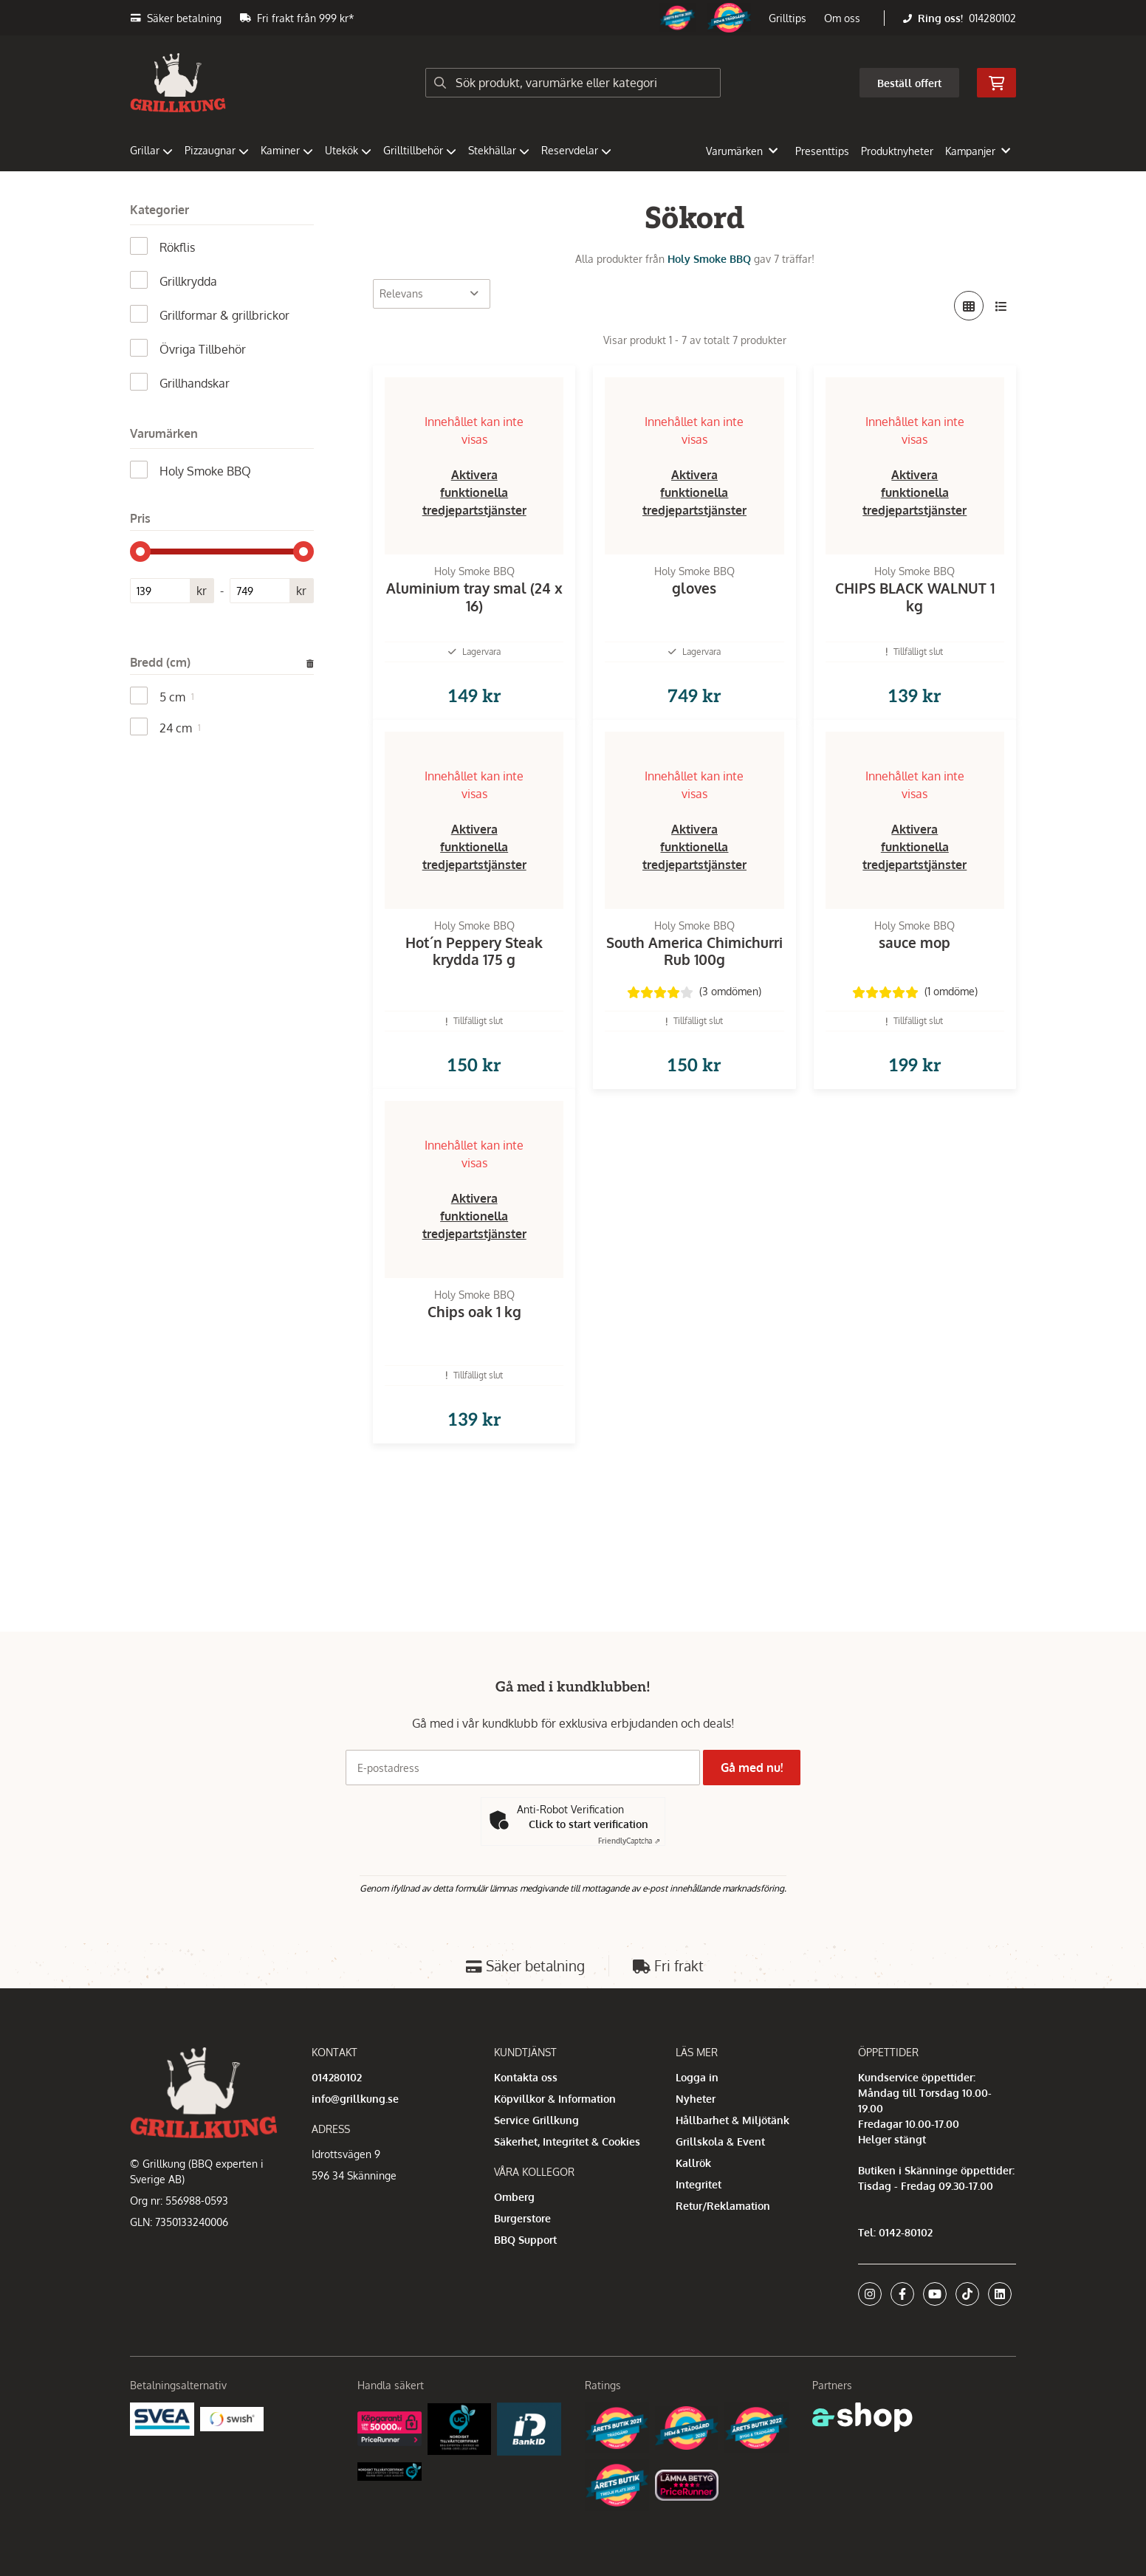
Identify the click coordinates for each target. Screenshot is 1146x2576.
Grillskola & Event (720, 2141)
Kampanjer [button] (977, 151)
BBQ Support (525, 2239)
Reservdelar (576, 150)
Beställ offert (909, 83)
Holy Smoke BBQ (709, 259)
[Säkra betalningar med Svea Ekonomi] (162, 2417)
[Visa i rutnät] (969, 305)
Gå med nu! (756, 1767)
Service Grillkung (536, 2120)
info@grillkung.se (355, 2098)
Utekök (348, 150)
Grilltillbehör (419, 150)
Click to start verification (588, 1824)
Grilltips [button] (787, 18)
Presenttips (822, 151)
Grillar (151, 150)
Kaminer (287, 150)
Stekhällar (498, 150)
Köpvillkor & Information (555, 2098)
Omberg (514, 2197)
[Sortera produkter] (431, 294)
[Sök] (573, 82)
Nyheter (696, 2098)
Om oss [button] (842, 18)
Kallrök (693, 2163)
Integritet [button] (698, 2184)
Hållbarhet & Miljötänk (732, 2120)
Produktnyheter (897, 151)
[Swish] (232, 2417)
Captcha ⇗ (629, 1840)
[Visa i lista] (1001, 305)
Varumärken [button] (742, 151)
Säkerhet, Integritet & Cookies (567, 2141)
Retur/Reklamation (723, 2205)
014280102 (992, 18)
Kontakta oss (525, 2077)
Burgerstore (522, 2218)
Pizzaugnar (217, 150)
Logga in (697, 2077)
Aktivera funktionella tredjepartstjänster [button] (474, 492)
